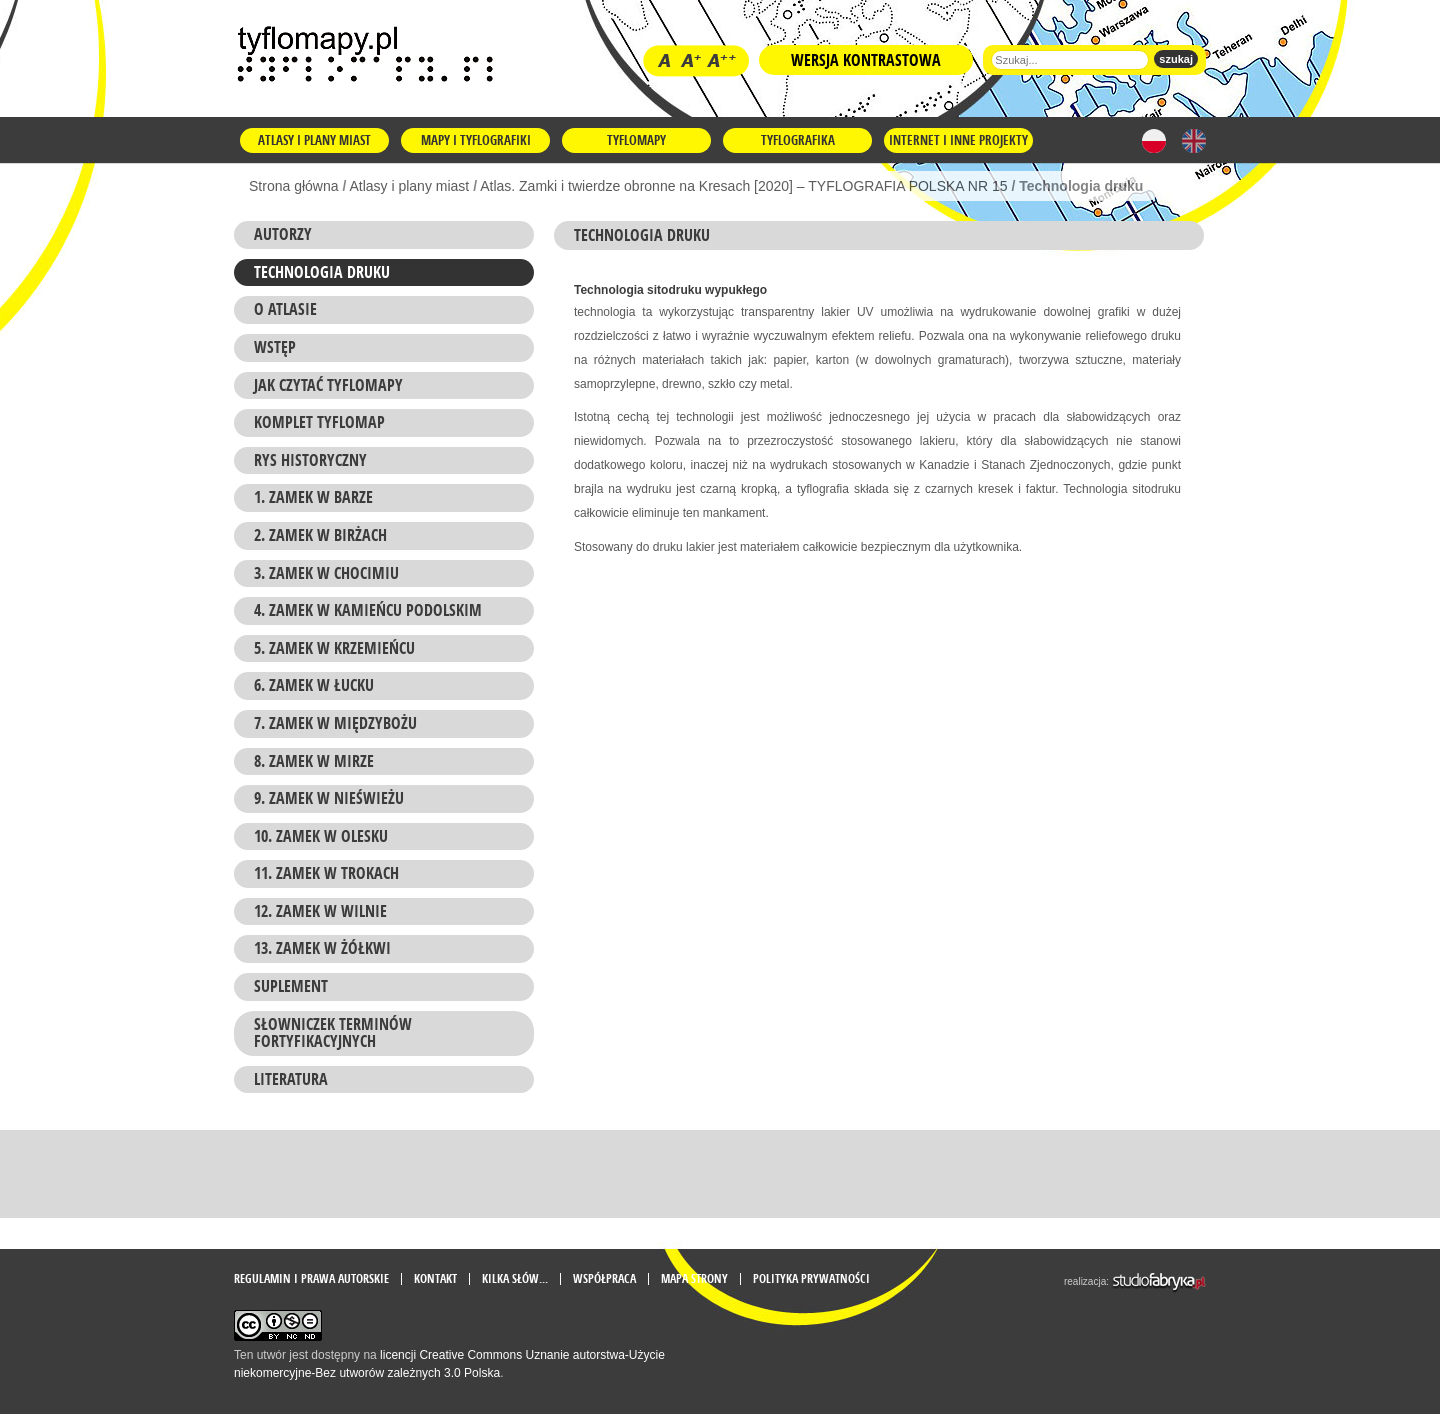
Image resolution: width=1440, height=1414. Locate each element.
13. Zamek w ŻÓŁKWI (322, 948)
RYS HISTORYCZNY (310, 460)
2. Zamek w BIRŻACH (320, 535)
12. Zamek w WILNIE (320, 911)
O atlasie (285, 309)
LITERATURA (291, 1079)
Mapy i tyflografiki (476, 140)
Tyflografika (798, 140)
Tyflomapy (636, 140)
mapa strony (694, 1279)
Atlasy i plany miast (314, 140)
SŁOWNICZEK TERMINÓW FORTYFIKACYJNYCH (333, 1033)
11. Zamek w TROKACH (326, 873)
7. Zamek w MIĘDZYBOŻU (335, 723)
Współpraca (604, 1279)
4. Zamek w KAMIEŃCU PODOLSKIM (368, 610)
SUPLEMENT (291, 986)
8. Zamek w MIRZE (314, 761)
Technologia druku (322, 272)
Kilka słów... (515, 1279)
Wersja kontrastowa (866, 60)
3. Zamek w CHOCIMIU (326, 573)
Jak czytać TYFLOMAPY (328, 385)
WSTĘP (275, 347)
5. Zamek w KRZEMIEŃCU (334, 648)
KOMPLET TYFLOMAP (319, 422)
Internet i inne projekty (958, 140)
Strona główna (294, 186)
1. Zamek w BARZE (313, 497)
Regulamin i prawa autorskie (311, 1279)
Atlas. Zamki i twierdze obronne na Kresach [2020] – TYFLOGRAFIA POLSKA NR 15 (743, 186)
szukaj (1176, 59)
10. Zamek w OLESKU (321, 836)
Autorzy (283, 234)
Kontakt (435, 1279)
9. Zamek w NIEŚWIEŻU (329, 798)
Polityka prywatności (811, 1279)
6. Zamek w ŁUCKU (314, 685)
